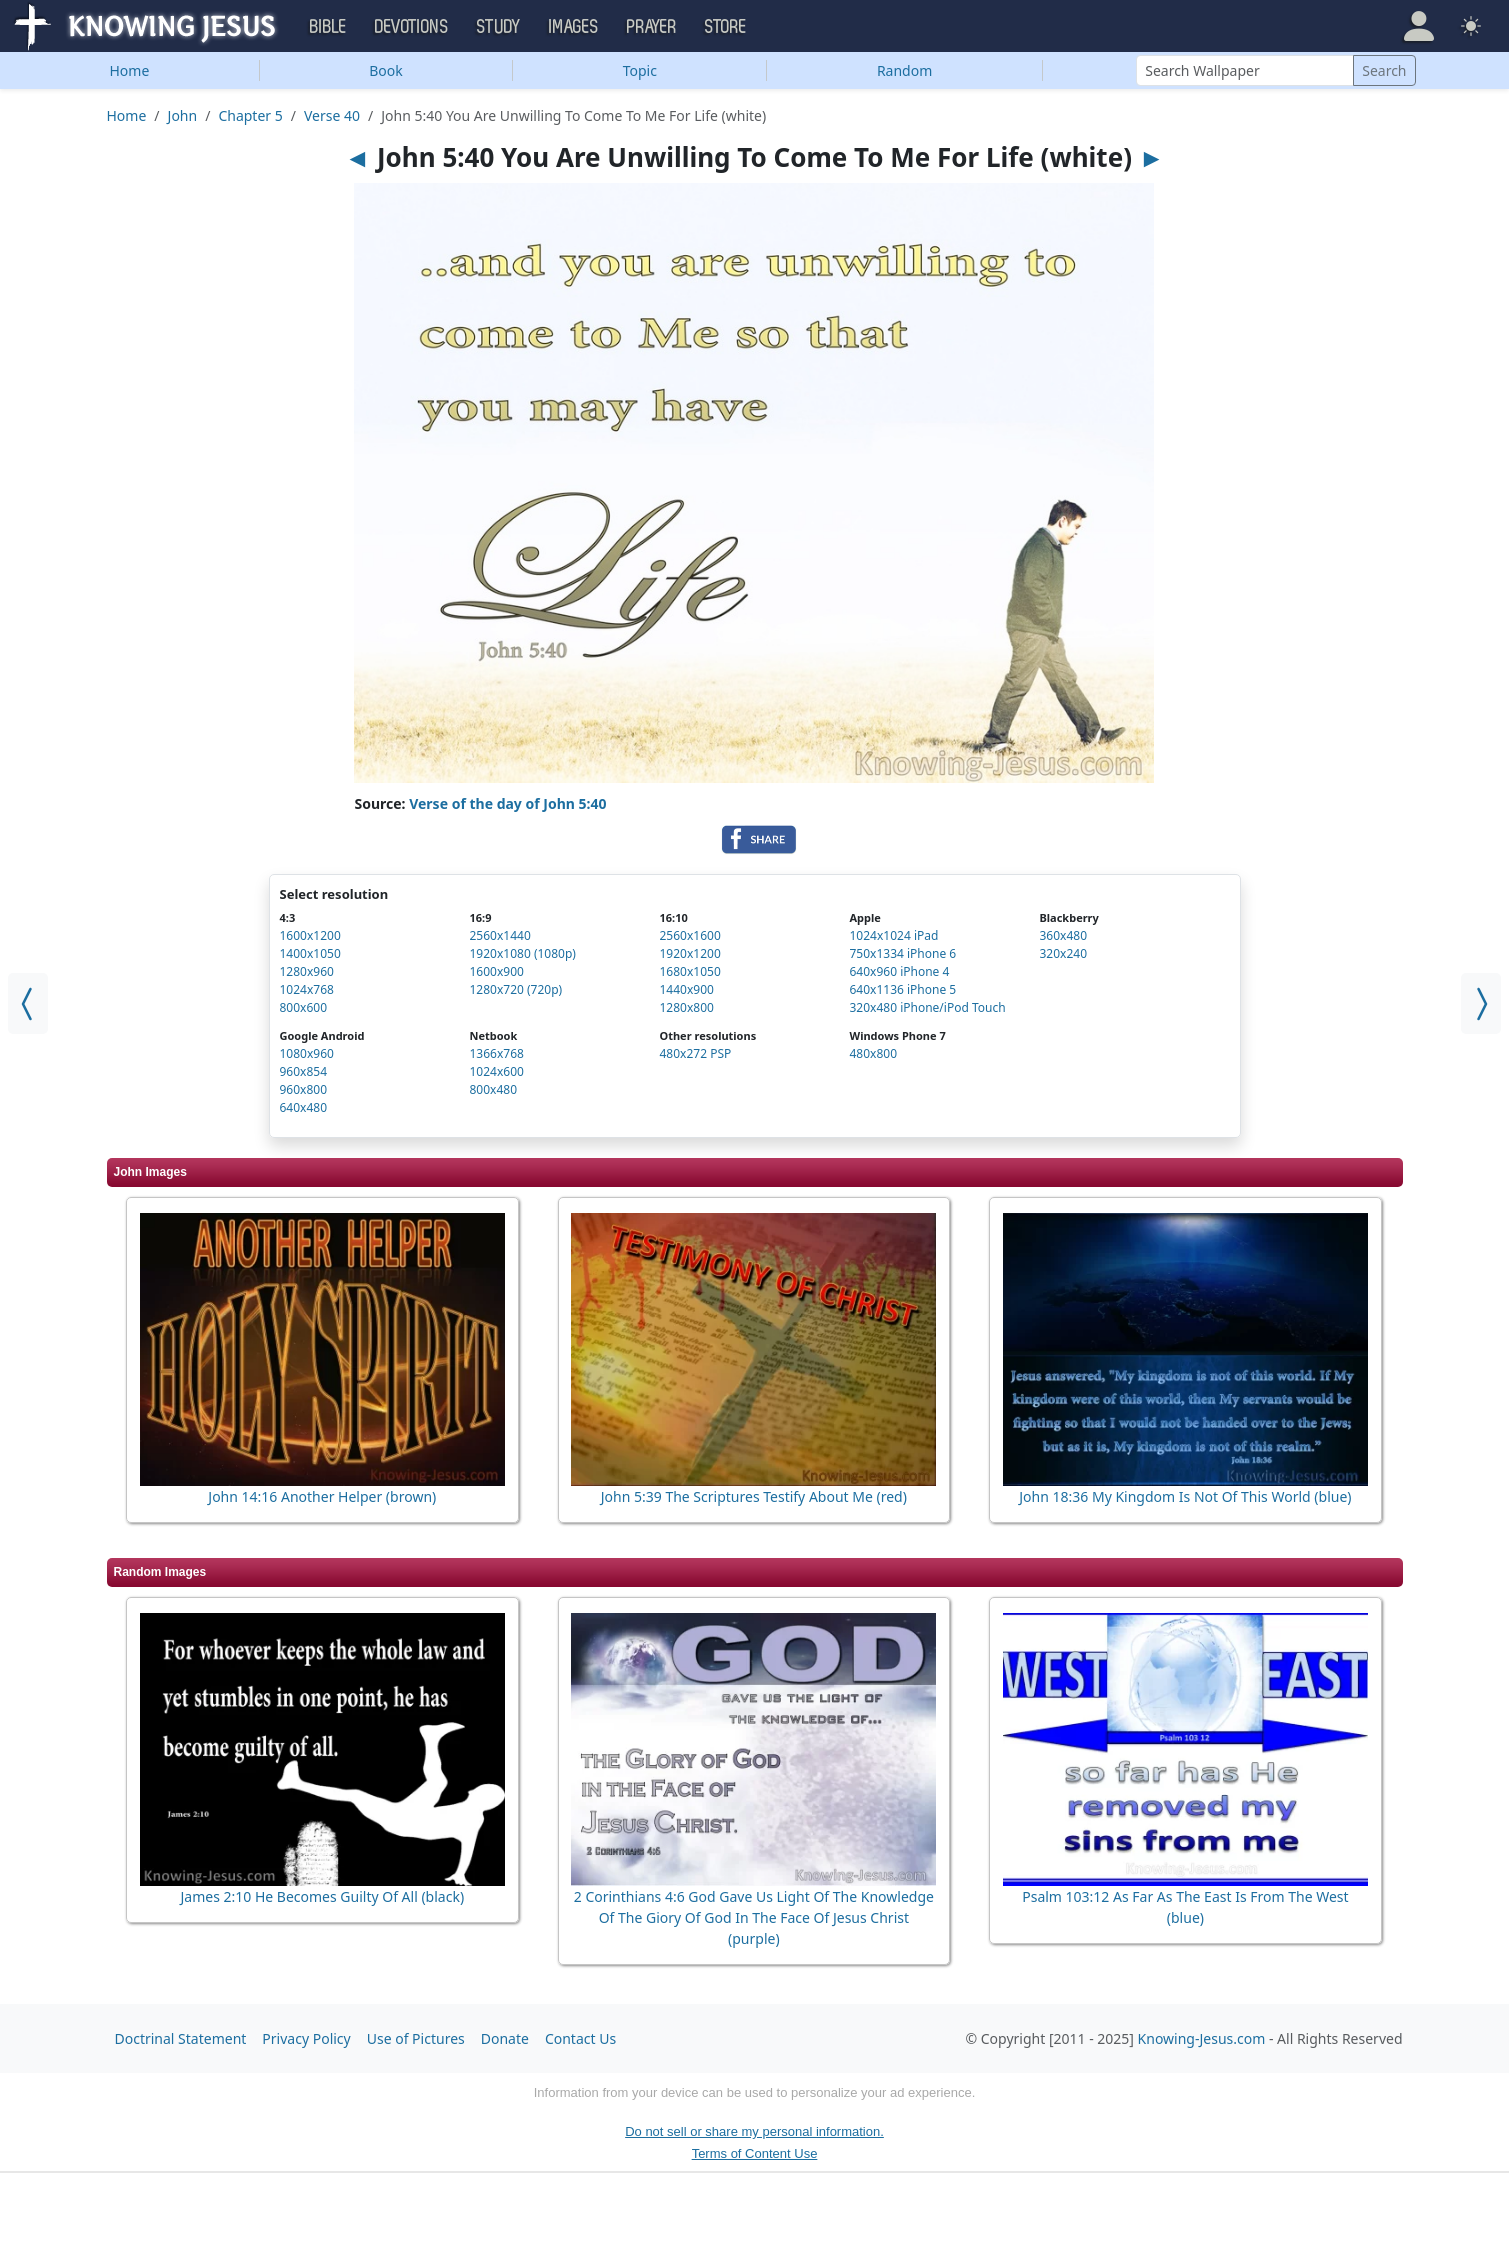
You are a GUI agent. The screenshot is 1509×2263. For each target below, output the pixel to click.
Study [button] (499, 27)
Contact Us (580, 2038)
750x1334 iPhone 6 (903, 953)
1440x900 (687, 989)
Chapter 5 (250, 115)
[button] (1419, 26)
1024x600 (497, 1071)
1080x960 (307, 1053)
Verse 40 (332, 115)
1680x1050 (690, 971)
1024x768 (307, 989)
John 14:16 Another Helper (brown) (322, 1496)
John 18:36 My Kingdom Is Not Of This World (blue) (1185, 1496)
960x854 (304, 1071)
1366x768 (497, 1053)
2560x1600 (690, 935)
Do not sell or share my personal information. (754, 2131)
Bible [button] (328, 27)
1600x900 (497, 971)
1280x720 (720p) (516, 989)
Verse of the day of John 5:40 (507, 803)
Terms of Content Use (755, 2153)
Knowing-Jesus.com (1202, 2038)
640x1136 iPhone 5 (903, 989)
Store (726, 27)
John (183, 115)
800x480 (494, 1089)
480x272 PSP (696, 1053)
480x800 (874, 1053)
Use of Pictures (416, 2038)
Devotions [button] (412, 27)
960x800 (304, 1089)
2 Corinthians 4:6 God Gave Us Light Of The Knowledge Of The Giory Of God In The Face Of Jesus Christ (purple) (754, 1917)
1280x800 (687, 1007)
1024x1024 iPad (894, 935)
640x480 (304, 1107)
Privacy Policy (306, 2038)
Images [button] (574, 27)
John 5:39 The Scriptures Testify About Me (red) (754, 1496)
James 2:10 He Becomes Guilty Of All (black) (322, 1896)
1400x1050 (310, 953)
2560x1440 (500, 935)
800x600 (304, 1007)
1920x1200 (690, 953)
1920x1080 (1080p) (523, 953)
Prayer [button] (652, 27)
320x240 (1064, 953)
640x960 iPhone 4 (900, 971)
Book (386, 70)
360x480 (1064, 935)
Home (129, 70)
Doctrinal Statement (181, 2038)
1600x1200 (310, 935)
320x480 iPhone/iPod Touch (928, 1007)
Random (904, 70)
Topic (640, 70)
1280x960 (307, 971)
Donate (505, 2038)
